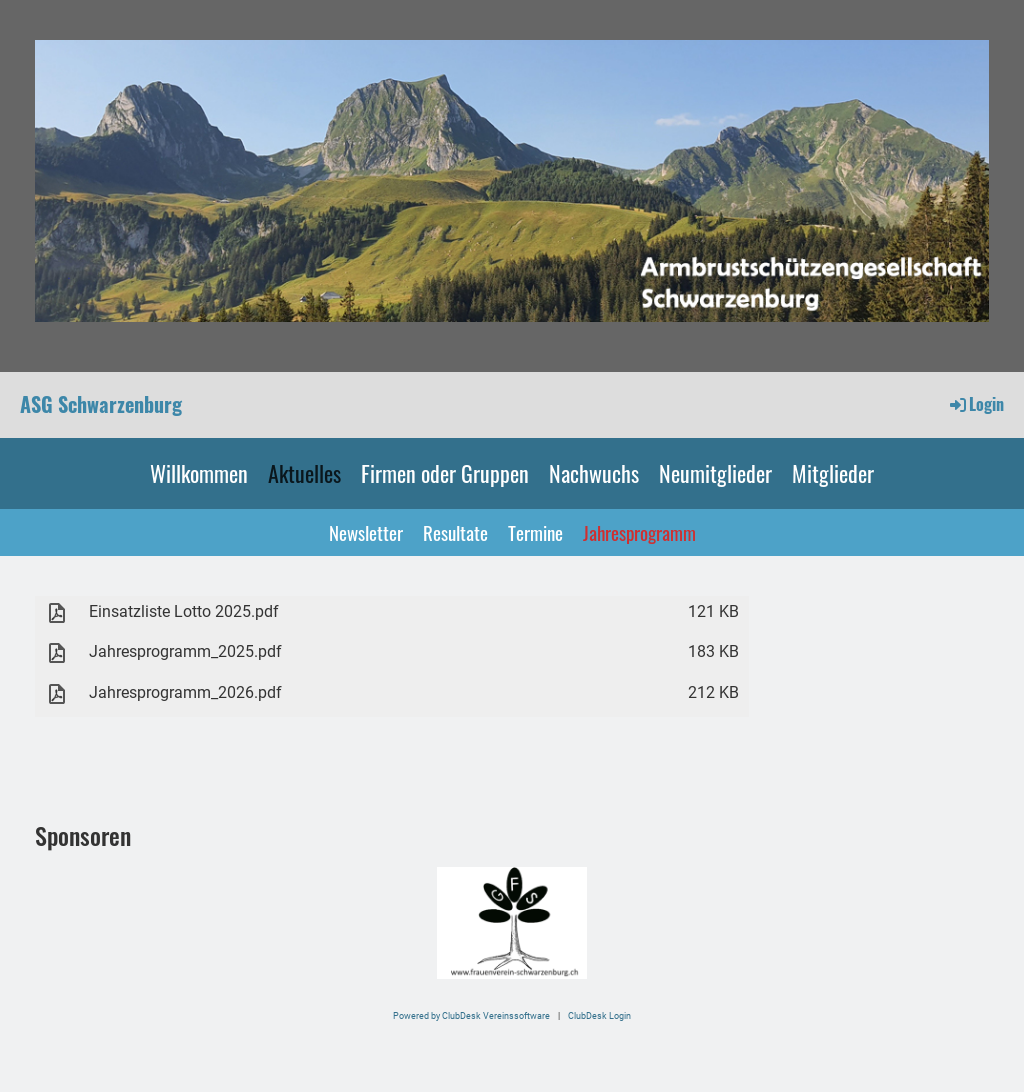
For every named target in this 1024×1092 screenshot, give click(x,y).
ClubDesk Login (599, 1015)
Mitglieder (833, 473)
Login (975, 404)
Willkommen (199, 473)
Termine (535, 532)
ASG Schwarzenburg (101, 404)
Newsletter (366, 532)
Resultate (455, 532)
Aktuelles (304, 473)
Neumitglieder (715, 473)
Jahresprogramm (639, 532)
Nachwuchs (594, 473)
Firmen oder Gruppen (445, 473)
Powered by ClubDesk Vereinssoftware (471, 1015)
